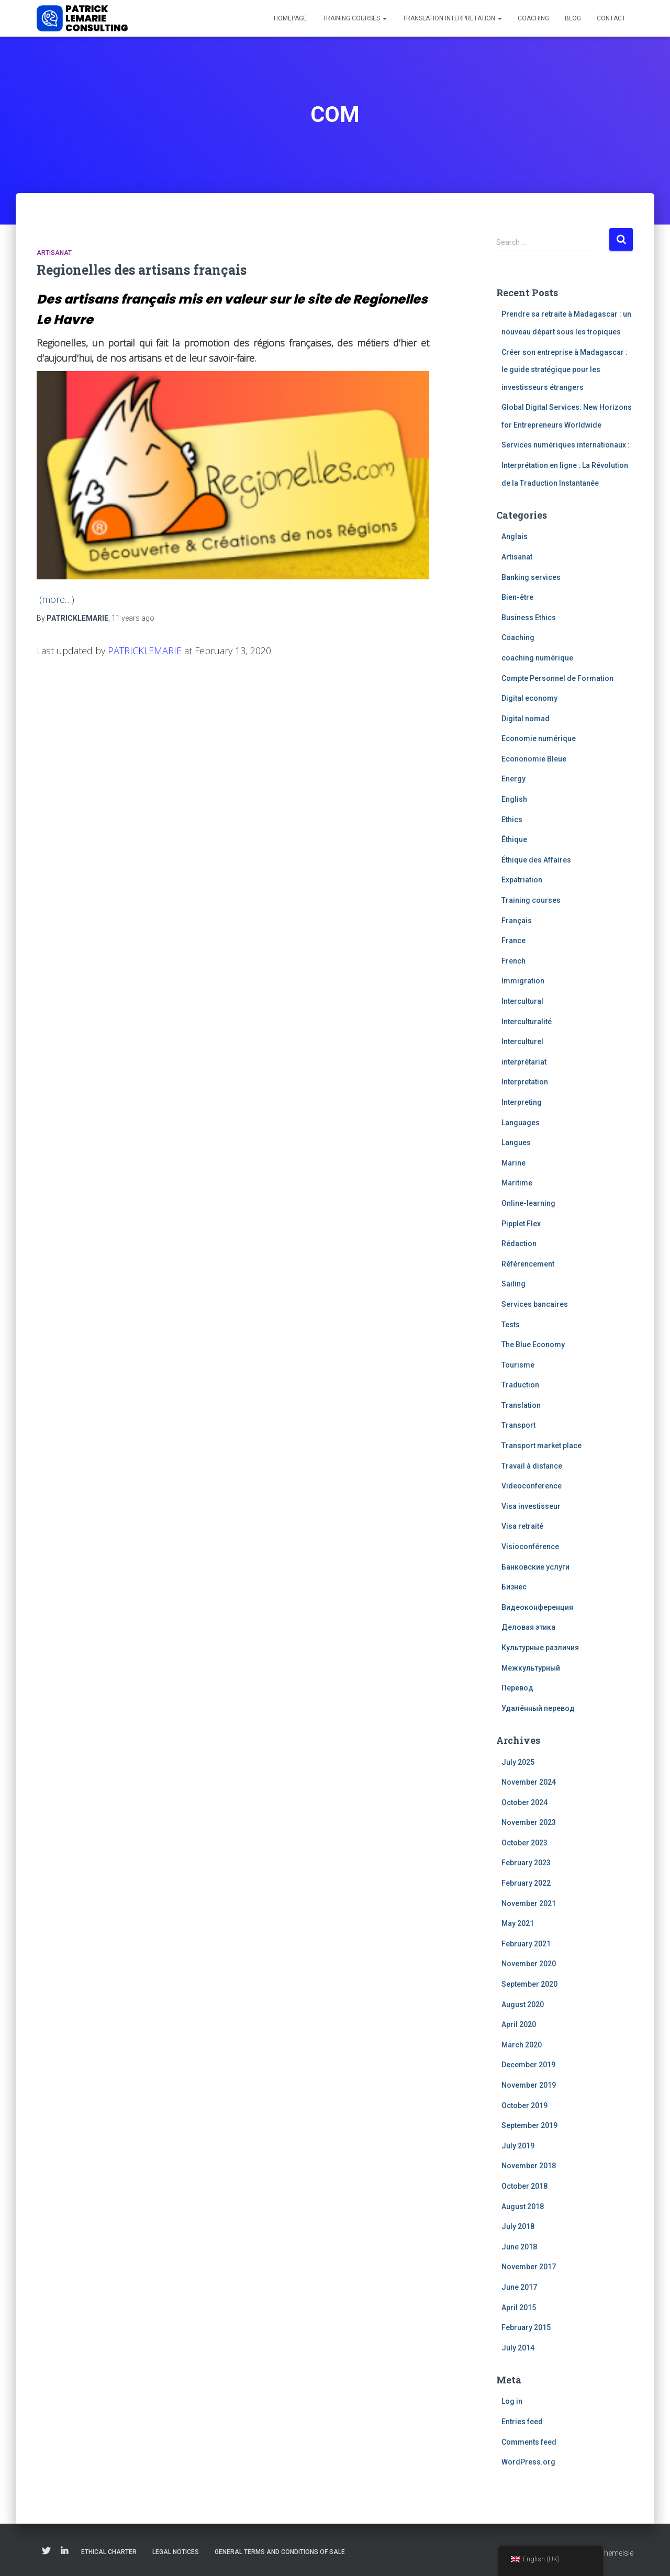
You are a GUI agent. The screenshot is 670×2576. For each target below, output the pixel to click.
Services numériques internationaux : (565, 445)
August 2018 (522, 2206)
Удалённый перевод (538, 1708)
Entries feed (522, 2421)
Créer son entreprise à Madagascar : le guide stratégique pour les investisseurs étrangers (564, 369)
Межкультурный (530, 1668)
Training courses (354, 18)
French (513, 961)
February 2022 (526, 1883)
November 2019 (528, 2085)
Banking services (531, 577)
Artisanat (54, 252)
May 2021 (517, 1923)
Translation (521, 1405)
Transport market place (541, 1445)
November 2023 (528, 1822)
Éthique (514, 839)
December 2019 (528, 2064)
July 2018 (517, 2226)
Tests (510, 1324)
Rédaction (519, 1243)
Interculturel (522, 1041)
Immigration (522, 981)
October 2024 (524, 1802)
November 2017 (528, 2267)
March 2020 (521, 2045)
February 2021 (526, 1944)
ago (132, 618)
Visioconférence (530, 1546)
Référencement (527, 1264)
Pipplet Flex (521, 1223)
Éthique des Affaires (536, 860)
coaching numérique (537, 658)
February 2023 (526, 1862)
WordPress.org (528, 2462)
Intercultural (522, 1001)
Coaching (533, 18)
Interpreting (521, 1102)
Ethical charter (109, 2552)
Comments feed (528, 2442)
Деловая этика (528, 1627)
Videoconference (531, 1486)
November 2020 (528, 1963)
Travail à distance (531, 1466)
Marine (513, 1163)
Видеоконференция (537, 1607)
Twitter (46, 2551)
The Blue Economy (533, 1344)
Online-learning (528, 1203)
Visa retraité (522, 1526)
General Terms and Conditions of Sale (280, 2552)
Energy (513, 779)
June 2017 (519, 2287)
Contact (611, 18)
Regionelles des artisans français (142, 269)
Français (516, 920)
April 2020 (518, 2024)
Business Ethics (528, 617)
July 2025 (517, 1762)
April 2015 (518, 2307)
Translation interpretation (452, 18)
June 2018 (519, 2247)
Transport (518, 1425)
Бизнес (514, 1587)
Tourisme (517, 1365)
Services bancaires (534, 1304)
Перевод (517, 1688)
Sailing (513, 1284)
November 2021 (528, 1903)
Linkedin (64, 2551)
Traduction (520, 1385)
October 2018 (524, 2186)
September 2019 (529, 2125)
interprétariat (523, 1062)
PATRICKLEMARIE (145, 650)
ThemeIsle (616, 2553)
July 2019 (517, 2146)
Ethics (511, 819)
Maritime (516, 1183)
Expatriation (521, 880)
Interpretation (524, 1082)
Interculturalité (526, 1021)
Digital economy (529, 698)
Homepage (290, 18)
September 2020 (529, 1984)
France (513, 940)
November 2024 (528, 1782)
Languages (520, 1122)
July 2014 (517, 2348)
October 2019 (524, 2105)
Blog (573, 18)
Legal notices (175, 2552)
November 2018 (528, 2165)
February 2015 (526, 2327)
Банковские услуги (535, 1567)
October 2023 (524, 1843)
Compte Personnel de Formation (557, 678)
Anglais (514, 536)
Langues (516, 1142)
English (514, 799)
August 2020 (522, 2004)
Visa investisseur (531, 1506)
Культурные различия (540, 1647)
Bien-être (517, 597)
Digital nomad (525, 718)
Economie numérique (538, 738)
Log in (511, 2401)
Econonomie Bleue (533, 759)
